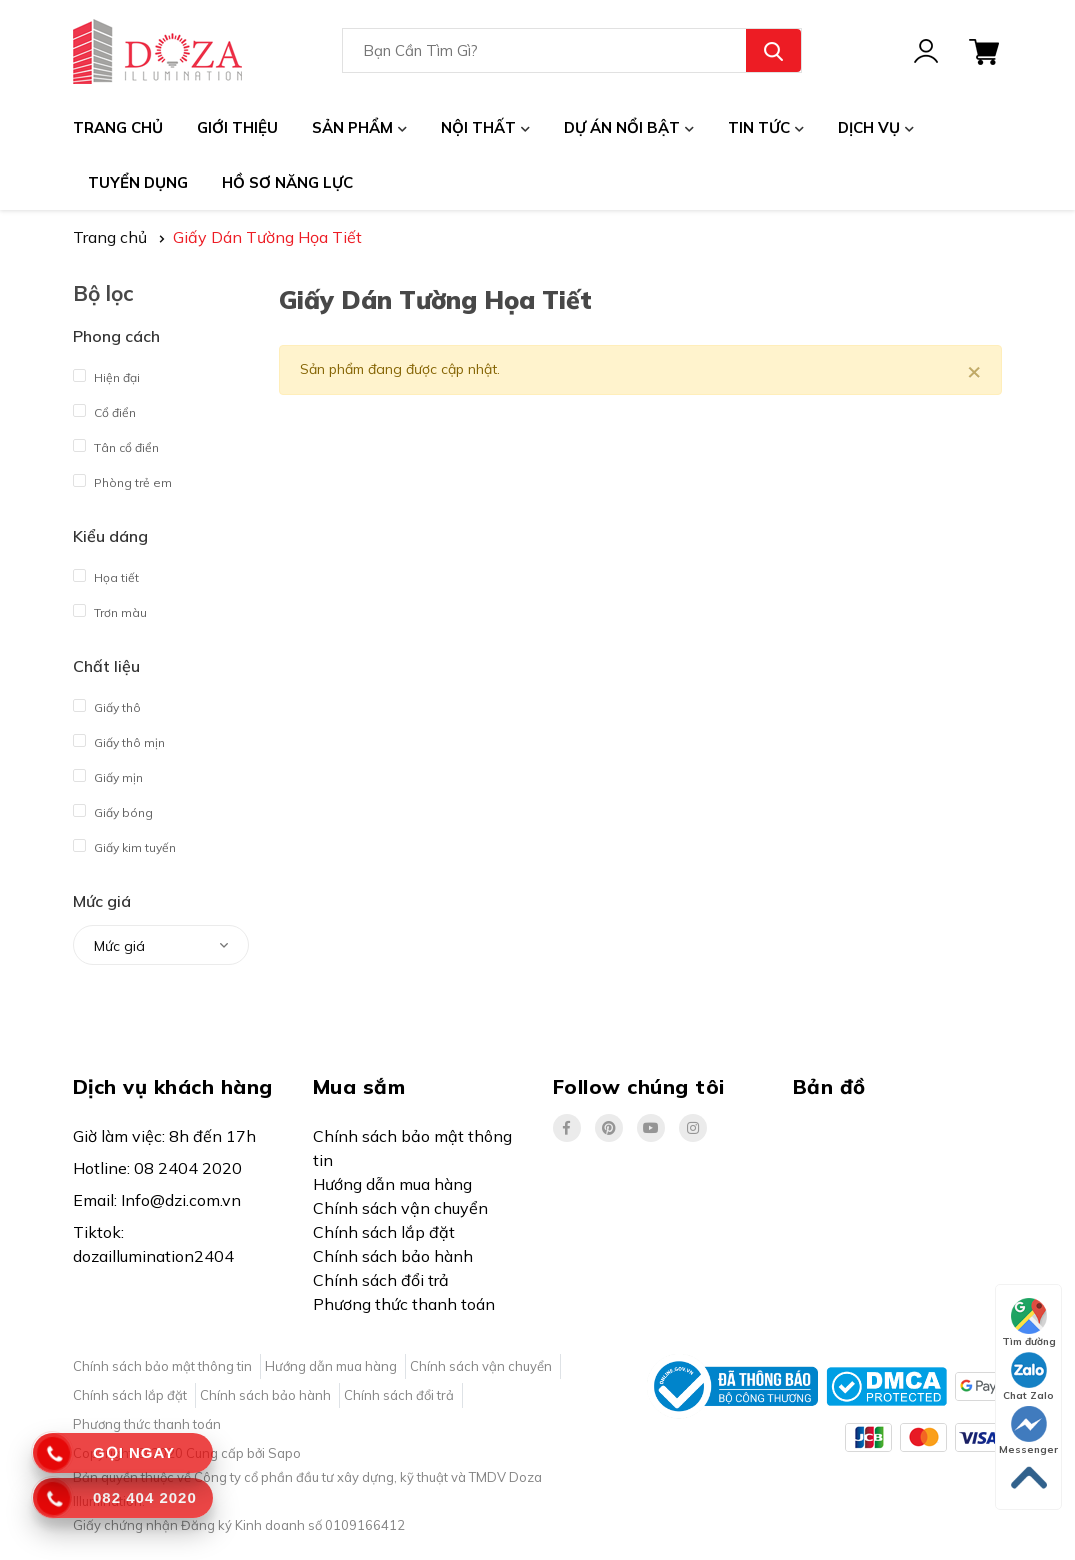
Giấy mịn (108, 772)
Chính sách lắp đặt (384, 1232)
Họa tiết (106, 572)
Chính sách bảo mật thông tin (412, 1148)
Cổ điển (104, 407)
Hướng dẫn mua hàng (392, 1184)
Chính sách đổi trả (381, 1280)
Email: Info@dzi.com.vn (157, 1200)
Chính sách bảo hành (393, 1256)
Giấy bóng (113, 807)
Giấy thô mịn (119, 737)
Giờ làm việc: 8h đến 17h (164, 1136)
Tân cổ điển (116, 442)
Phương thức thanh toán (404, 1304)
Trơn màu (110, 607)
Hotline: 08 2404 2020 (157, 1168)
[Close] (974, 370)
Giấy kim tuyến (124, 842)
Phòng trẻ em (122, 477)
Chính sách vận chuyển (400, 1208)
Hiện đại (106, 372)
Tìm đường (1029, 1323)
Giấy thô (107, 702)
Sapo (284, 1453)
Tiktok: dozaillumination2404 (153, 1244)
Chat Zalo (1028, 1377)
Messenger (1028, 1431)
